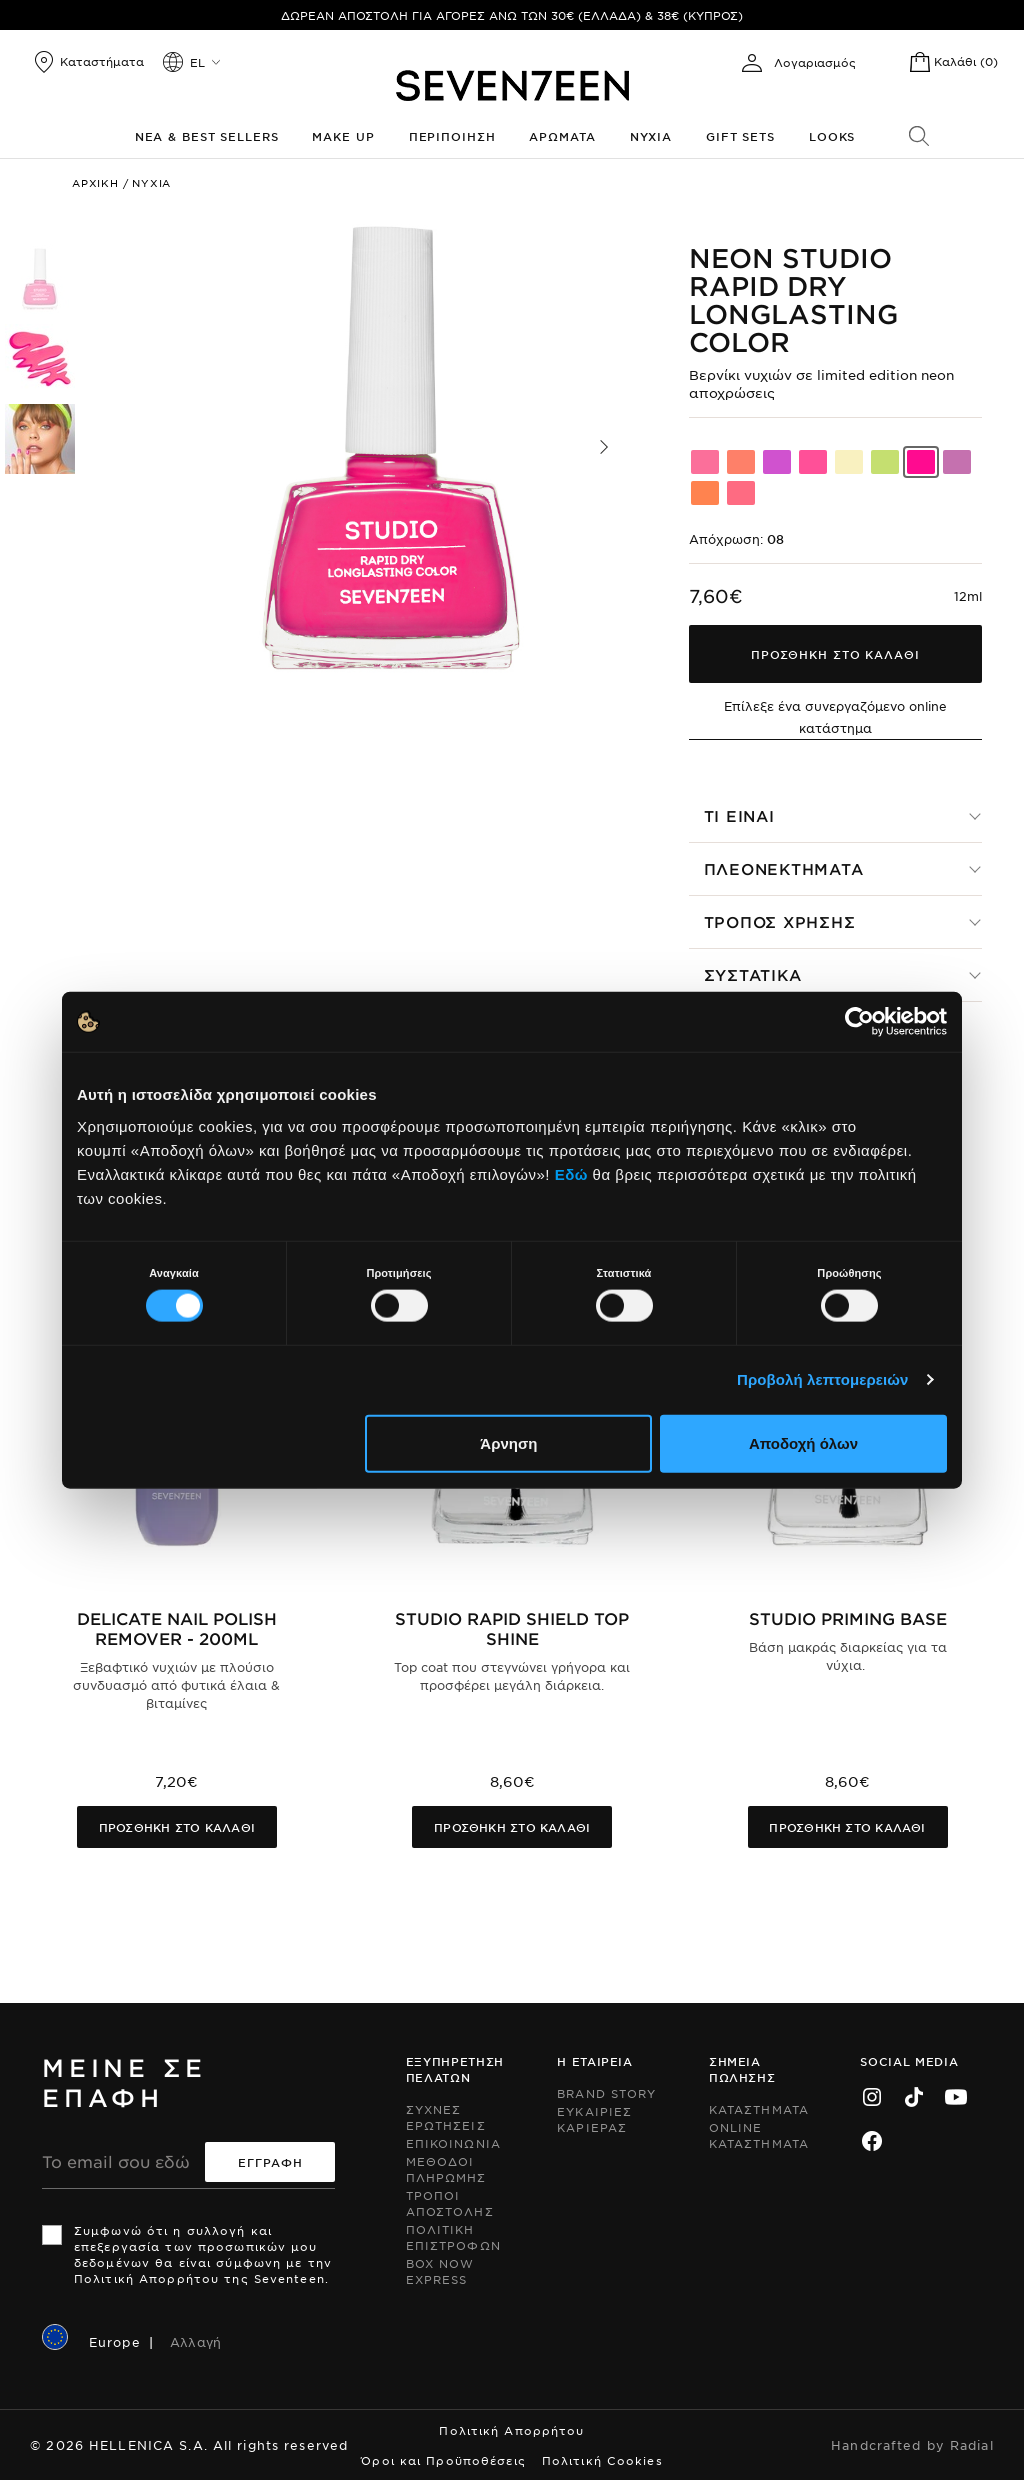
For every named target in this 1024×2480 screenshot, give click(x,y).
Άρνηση (508, 1442)
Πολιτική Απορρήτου (511, 2430)
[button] (604, 447)
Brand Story (606, 2093)
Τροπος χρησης (780, 921)
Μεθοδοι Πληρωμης (446, 2169)
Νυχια (651, 136)
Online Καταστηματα (759, 2135)
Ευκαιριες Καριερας (594, 2119)
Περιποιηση (452, 136)
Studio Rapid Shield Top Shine (512, 1628)
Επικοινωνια (453, 2143)
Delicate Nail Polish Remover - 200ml (177, 1628)
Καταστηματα (759, 2109)
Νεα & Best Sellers (207, 136)
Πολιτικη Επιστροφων (453, 2237)
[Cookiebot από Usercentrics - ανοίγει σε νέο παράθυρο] (859, 1022)
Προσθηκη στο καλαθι (177, 1827)
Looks (832, 136)
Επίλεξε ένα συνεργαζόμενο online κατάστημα (835, 717)
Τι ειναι (739, 815)
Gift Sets (740, 136)
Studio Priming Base (848, 1618)
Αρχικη (95, 182)
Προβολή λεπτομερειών (823, 1379)
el (197, 62)
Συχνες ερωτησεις (446, 2117)
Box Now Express (440, 2271)
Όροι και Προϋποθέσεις (443, 2460)
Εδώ (571, 1173)
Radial (972, 2445)
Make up (343, 136)
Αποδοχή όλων (803, 1442)
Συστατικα (753, 974)
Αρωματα (562, 136)
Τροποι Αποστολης (450, 2203)
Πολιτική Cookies (602, 2460)
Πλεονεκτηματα (784, 868)
